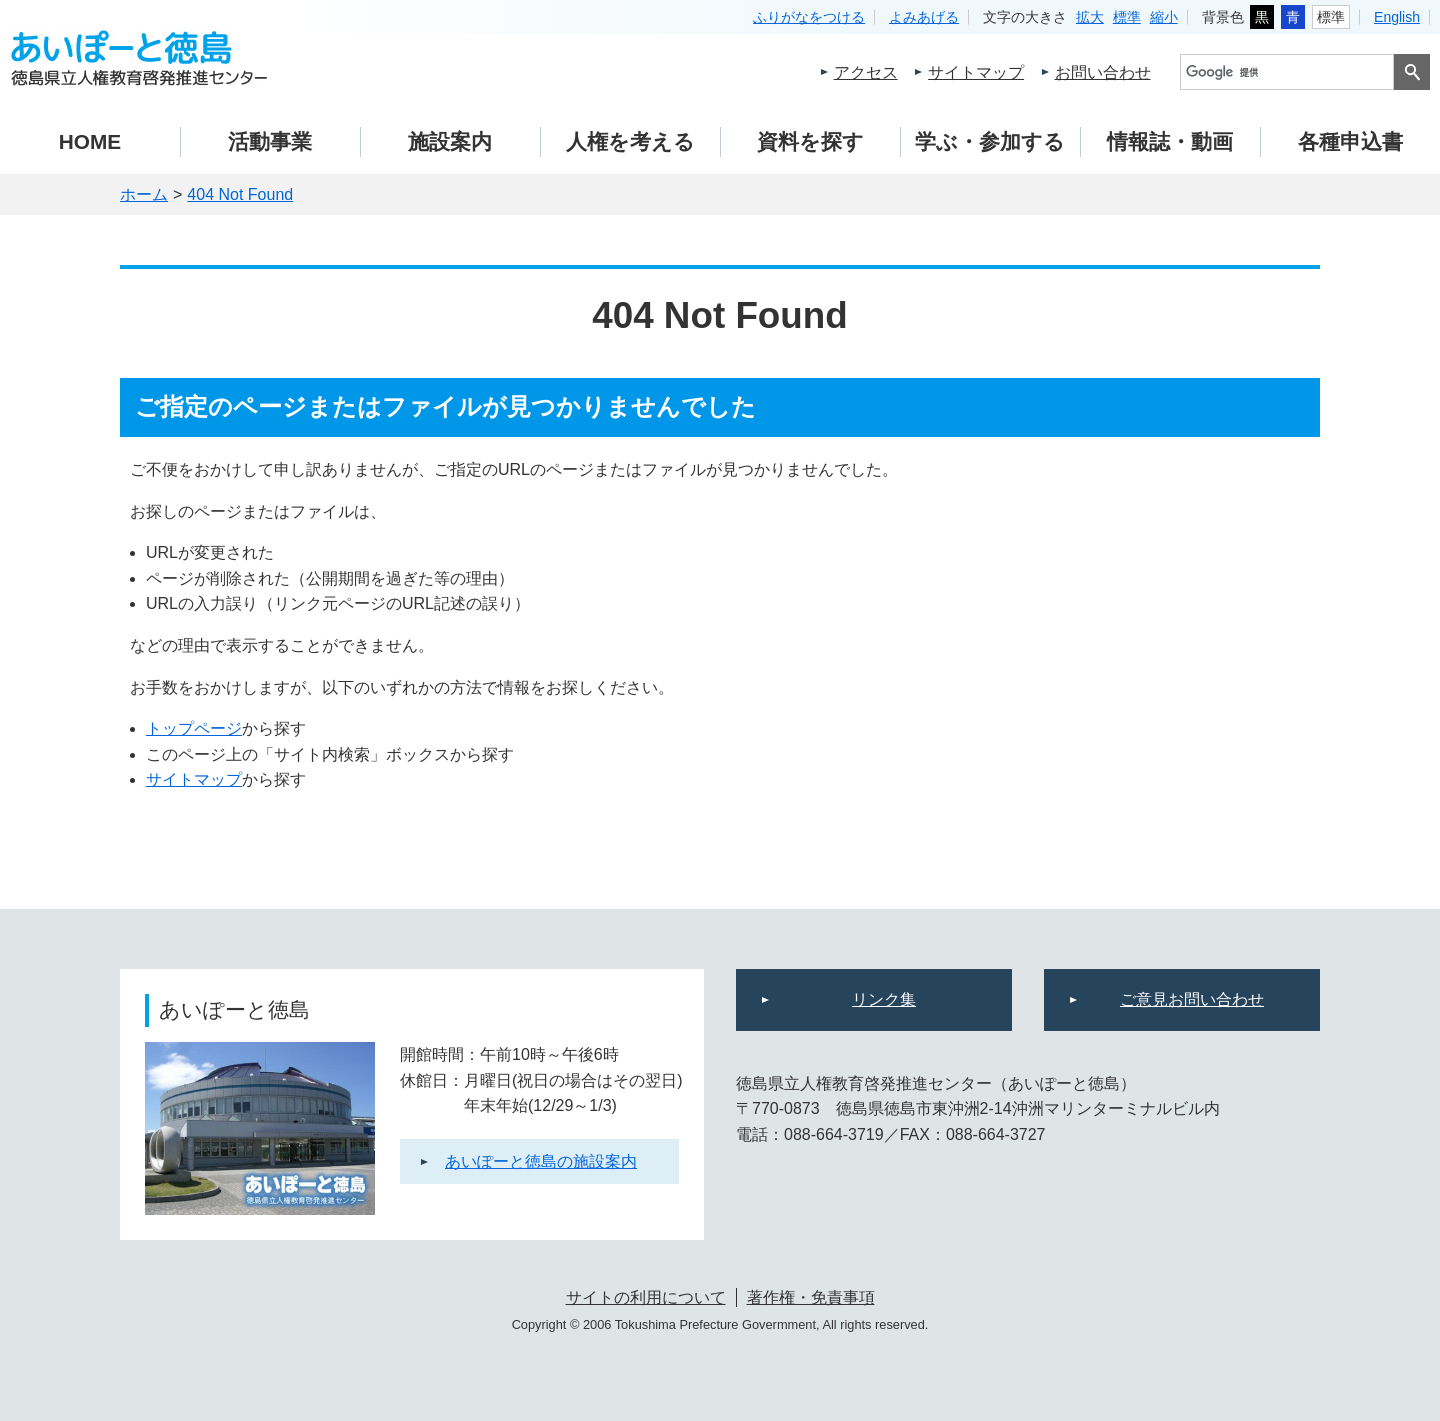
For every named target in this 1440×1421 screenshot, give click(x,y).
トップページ (194, 728)
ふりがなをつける (809, 17)
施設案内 (450, 141)
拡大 (1090, 17)
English (1397, 17)
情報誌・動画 (1170, 141)
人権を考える (630, 141)
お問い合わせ (1103, 72)
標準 (1127, 17)
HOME (90, 141)
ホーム (144, 194)
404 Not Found (240, 194)
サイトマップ (976, 72)
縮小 (1164, 17)
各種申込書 (1350, 141)
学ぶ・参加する (990, 141)
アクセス (866, 72)
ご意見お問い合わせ (1192, 999)
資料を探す (810, 141)
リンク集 (884, 999)
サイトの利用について (646, 1297)
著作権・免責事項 (811, 1297)
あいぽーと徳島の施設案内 (541, 1161)
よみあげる (924, 17)
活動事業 (270, 141)
